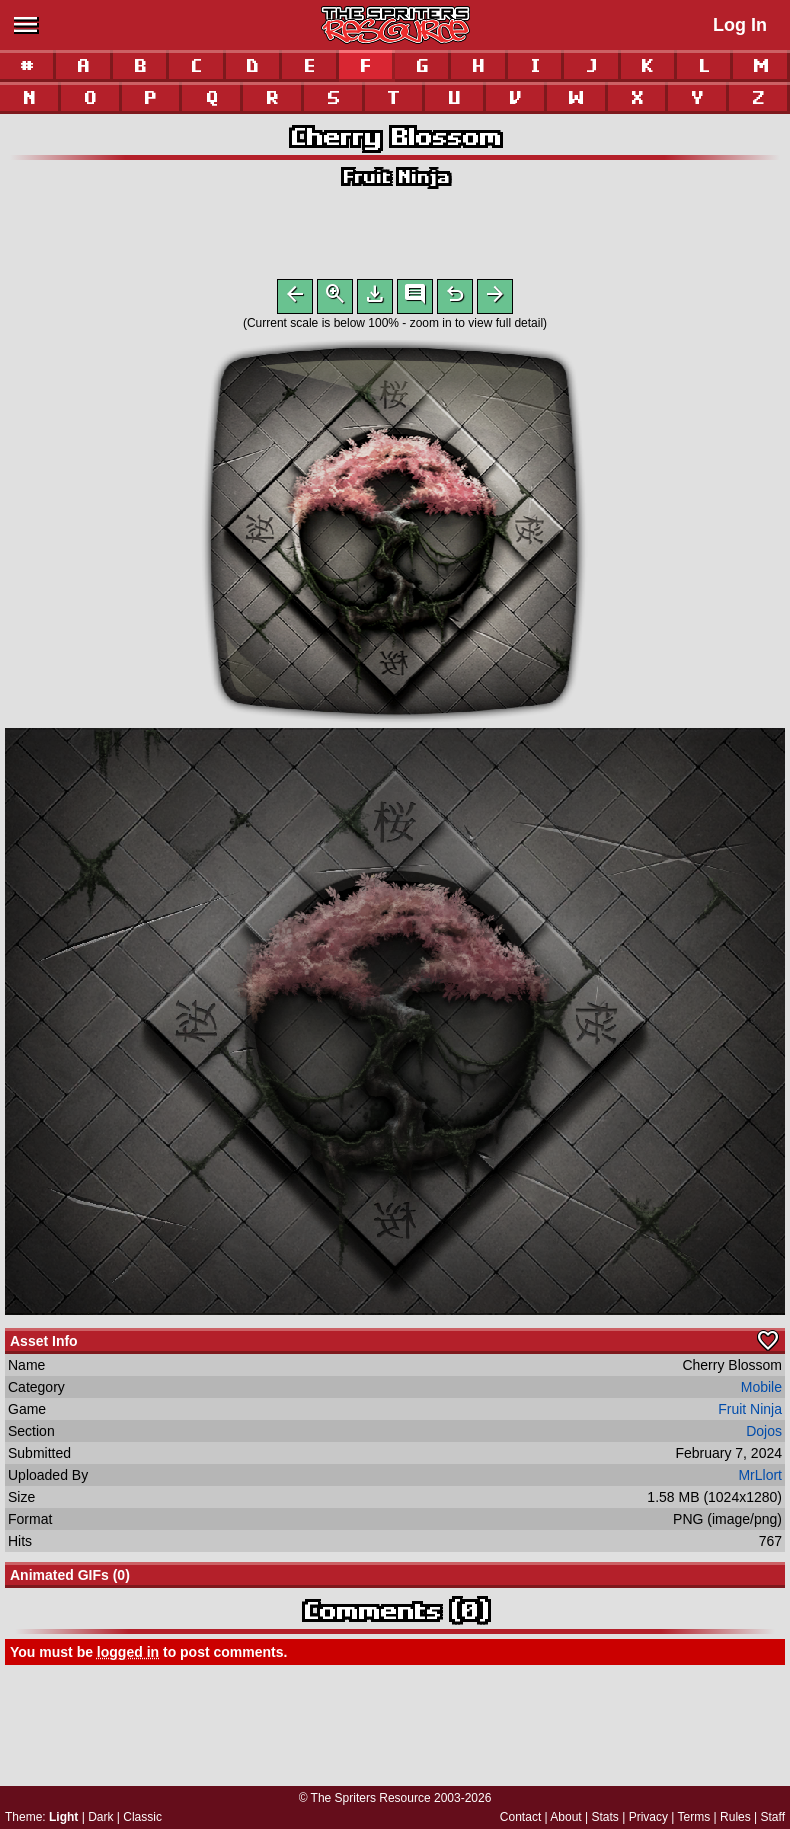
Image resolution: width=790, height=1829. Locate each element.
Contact (520, 1817)
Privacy (648, 1817)
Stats (605, 1817)
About (565, 1817)
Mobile (761, 1391)
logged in (128, 1656)
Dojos (764, 1435)
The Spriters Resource (371, 1798)
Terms (694, 1817)
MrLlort (760, 1479)
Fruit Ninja (395, 176)
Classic (142, 1817)
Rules (735, 1817)
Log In (740, 25)
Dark (100, 1817)
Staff (773, 1817)
